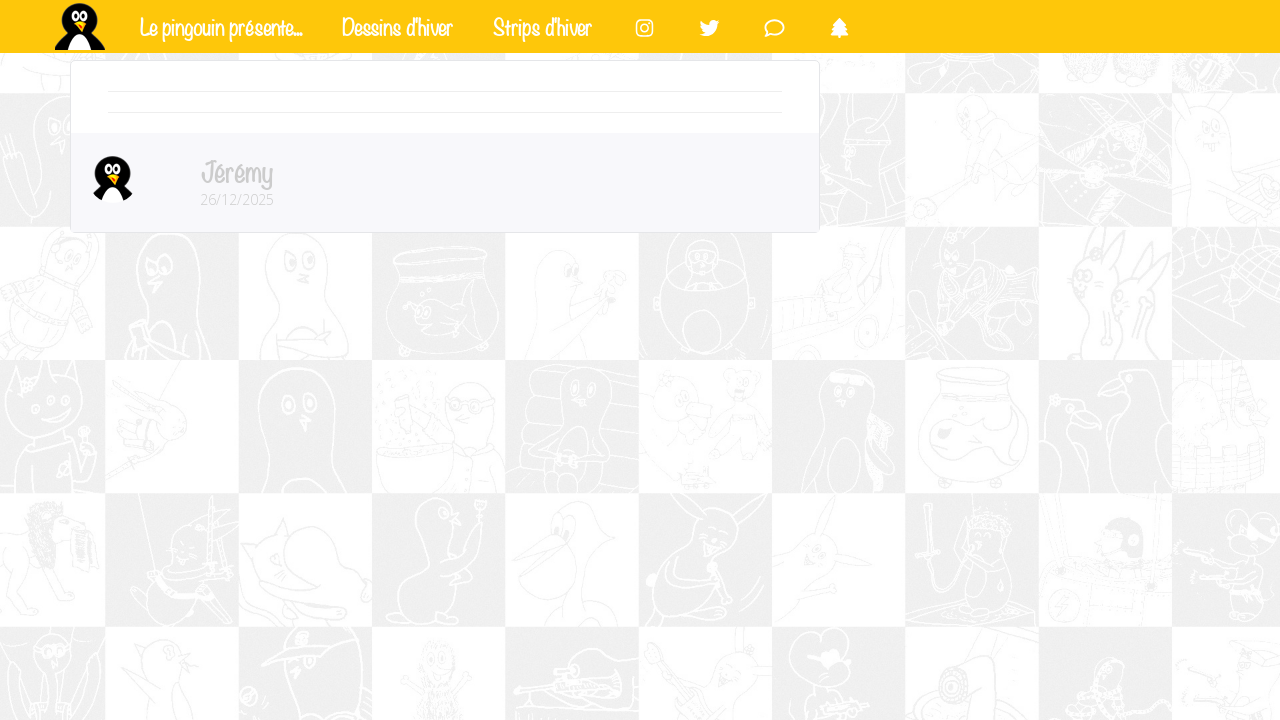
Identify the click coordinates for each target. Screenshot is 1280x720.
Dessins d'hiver (397, 25)
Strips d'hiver (542, 25)
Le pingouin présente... (221, 25)
